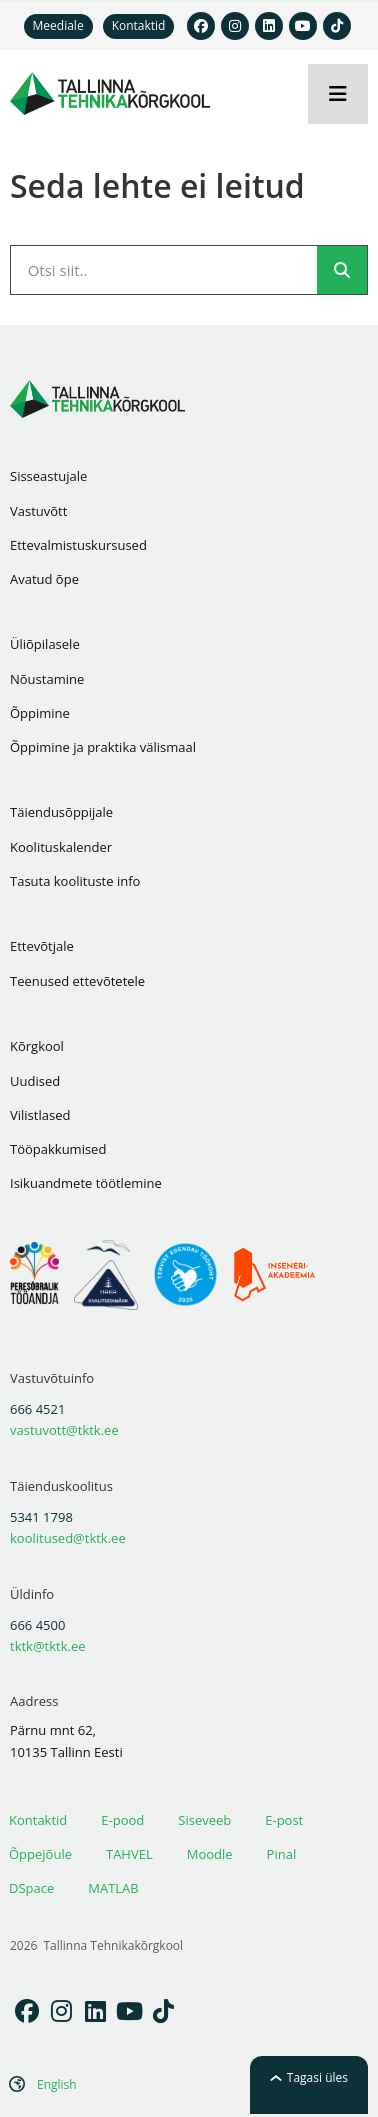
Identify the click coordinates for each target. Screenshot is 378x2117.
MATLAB (113, 1888)
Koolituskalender (61, 847)
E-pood (122, 1820)
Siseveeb (204, 1820)
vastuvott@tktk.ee (64, 1430)
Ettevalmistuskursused (78, 545)
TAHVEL (129, 1854)
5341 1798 (41, 1517)
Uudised (35, 1081)
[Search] (342, 270)
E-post (284, 1820)
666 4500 (37, 1625)
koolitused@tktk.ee (68, 1538)
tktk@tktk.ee (48, 1646)
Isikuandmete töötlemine (86, 1183)
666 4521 (37, 1409)
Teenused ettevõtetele (77, 981)
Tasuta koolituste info (75, 881)
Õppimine (40, 713)
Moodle (210, 1854)
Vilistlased (40, 1115)
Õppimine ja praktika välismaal (103, 747)
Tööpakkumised (58, 1149)
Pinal (282, 1854)
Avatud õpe (44, 579)
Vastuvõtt (38, 511)
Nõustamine (47, 679)
